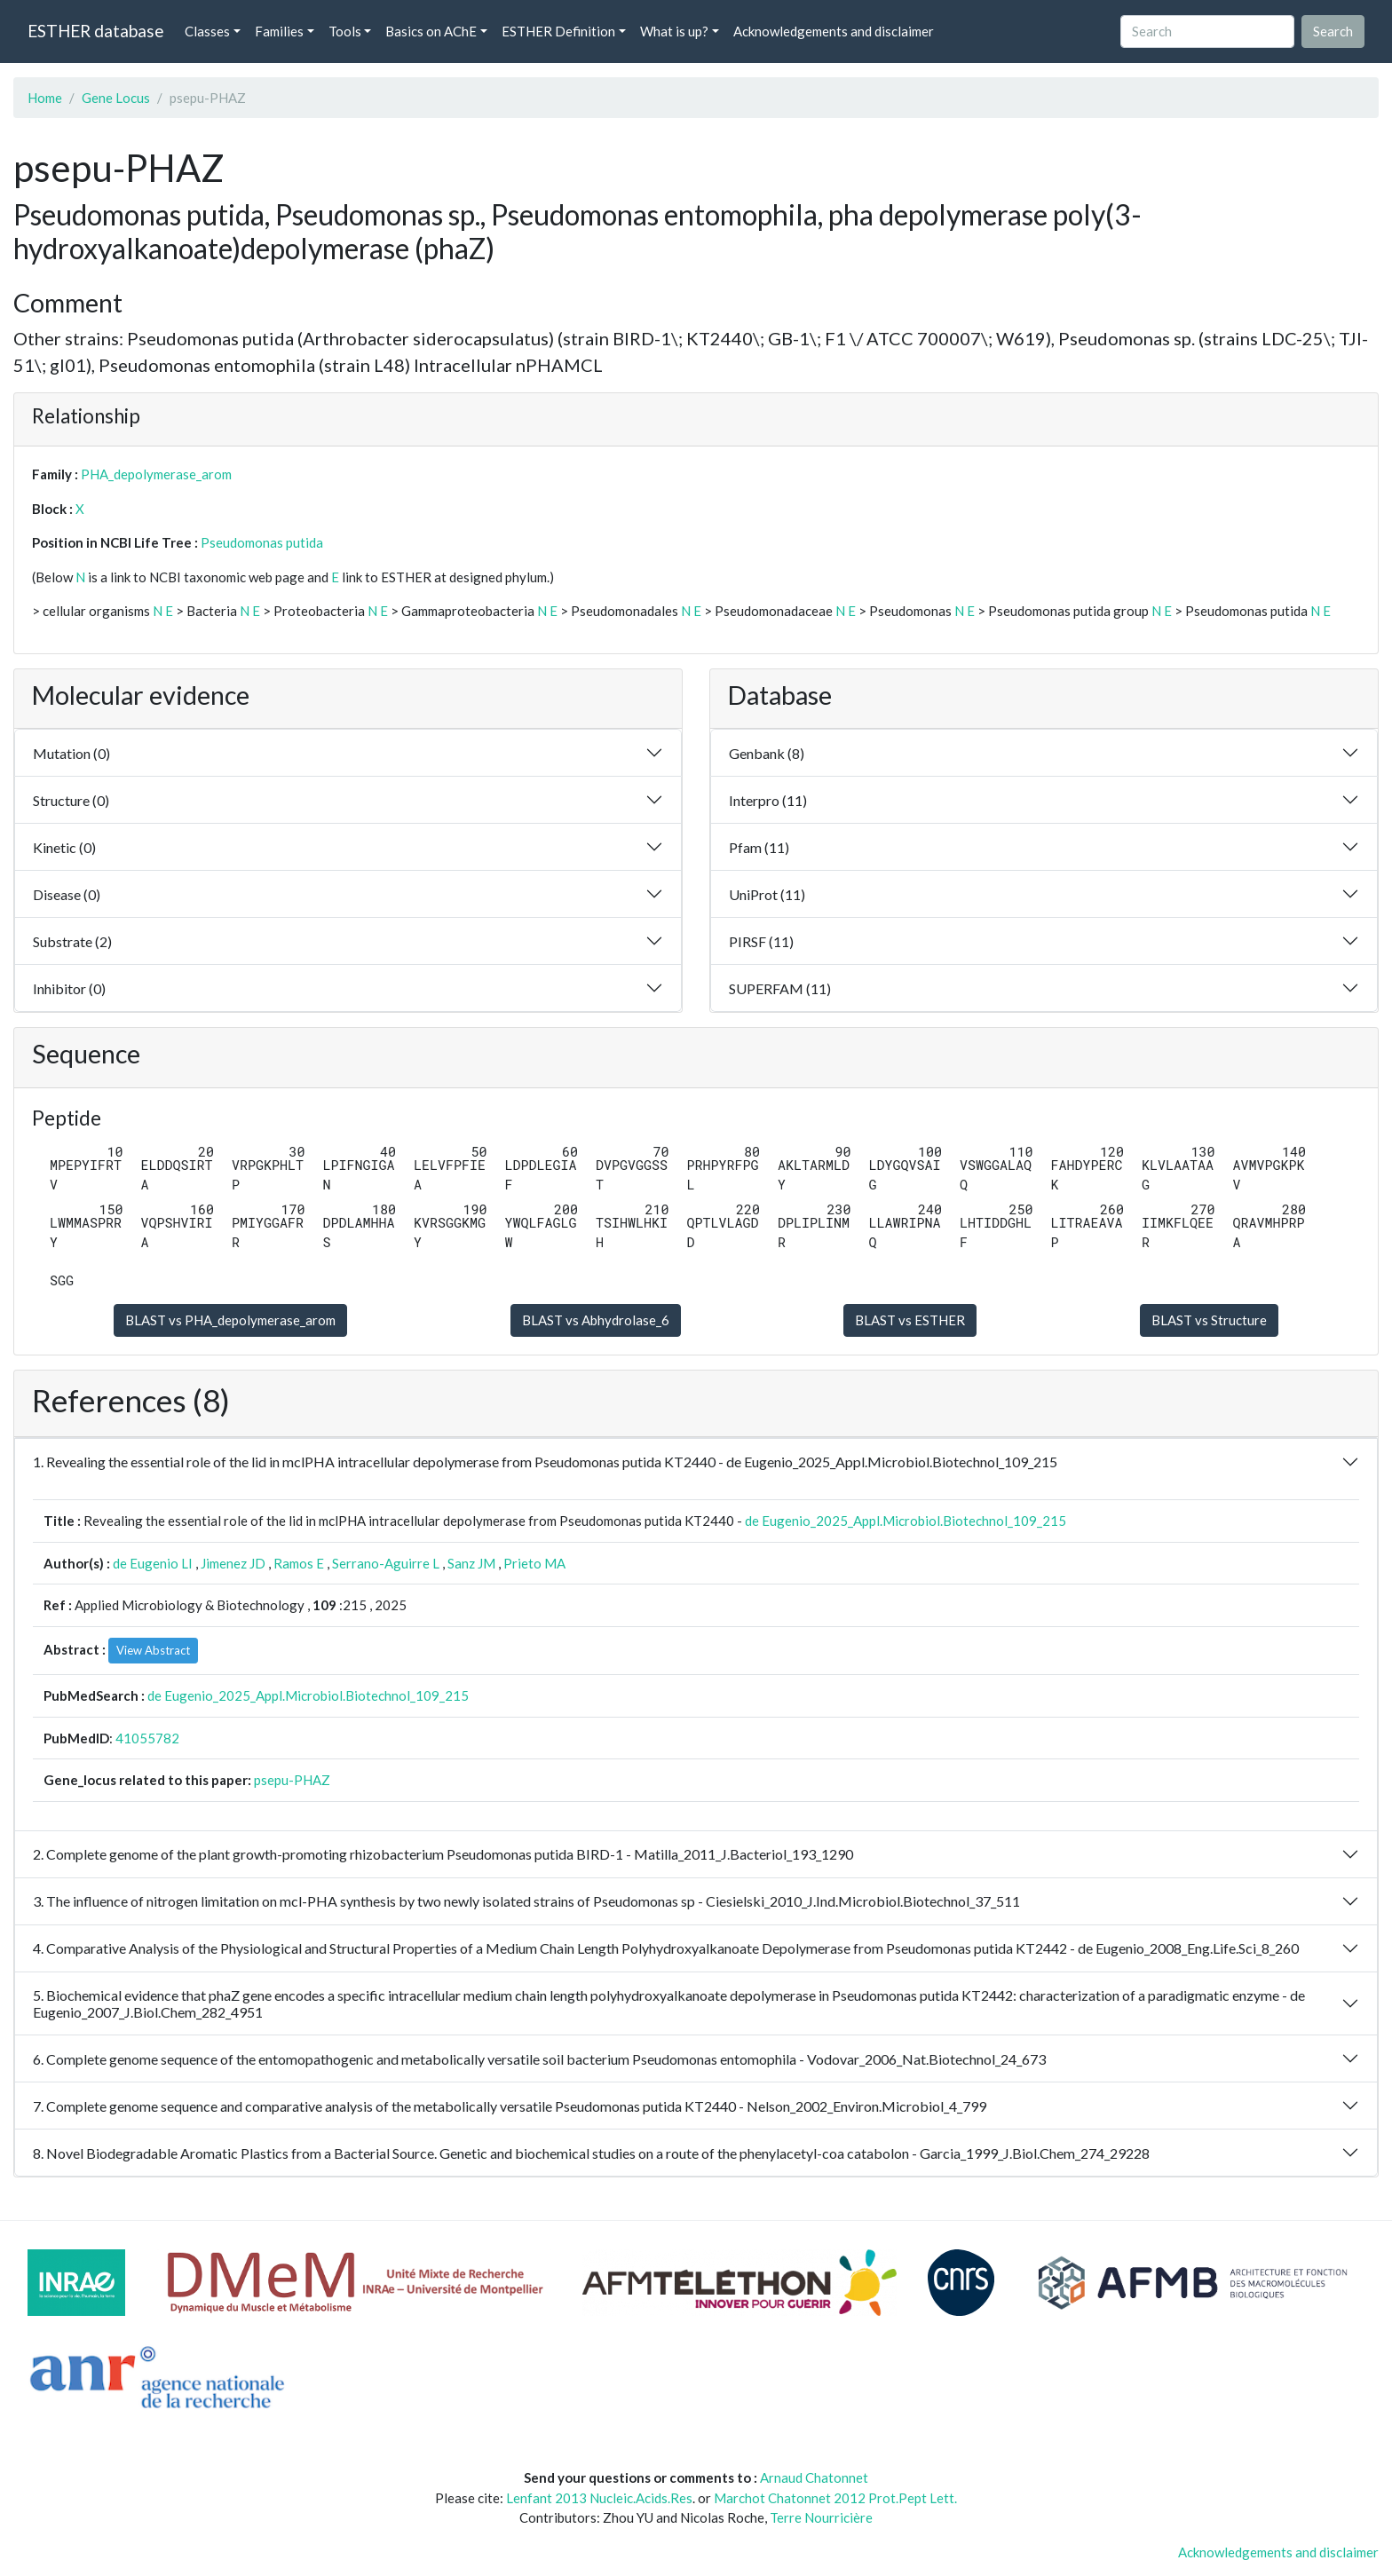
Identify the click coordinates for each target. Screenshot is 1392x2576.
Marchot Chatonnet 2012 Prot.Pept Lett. (835, 2498)
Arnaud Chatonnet (814, 2477)
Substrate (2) (72, 941)
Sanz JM (471, 1563)
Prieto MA (534, 1563)
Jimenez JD (233, 1563)
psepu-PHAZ (292, 1780)
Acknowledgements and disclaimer (833, 31)
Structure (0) (71, 800)
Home (45, 98)
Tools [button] (344, 31)
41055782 (147, 1738)
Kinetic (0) (64, 847)
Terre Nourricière (821, 2517)
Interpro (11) (768, 800)
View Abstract (153, 1650)
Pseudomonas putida (262, 542)
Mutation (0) (71, 753)
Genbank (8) (766, 753)
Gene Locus (116, 98)
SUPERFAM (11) (780, 988)
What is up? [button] (674, 31)
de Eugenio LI (153, 1563)
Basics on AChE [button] (431, 31)
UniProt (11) (767, 894)
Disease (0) (66, 894)
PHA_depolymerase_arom (156, 474)
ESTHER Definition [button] (558, 31)
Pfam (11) (759, 847)
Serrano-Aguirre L (385, 1563)
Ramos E (298, 1563)
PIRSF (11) (761, 941)
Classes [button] (207, 31)
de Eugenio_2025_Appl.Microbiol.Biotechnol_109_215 (905, 1521)
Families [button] (279, 31)
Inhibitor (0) (69, 988)
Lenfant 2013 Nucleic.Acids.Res (599, 2498)
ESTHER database (95, 30)
